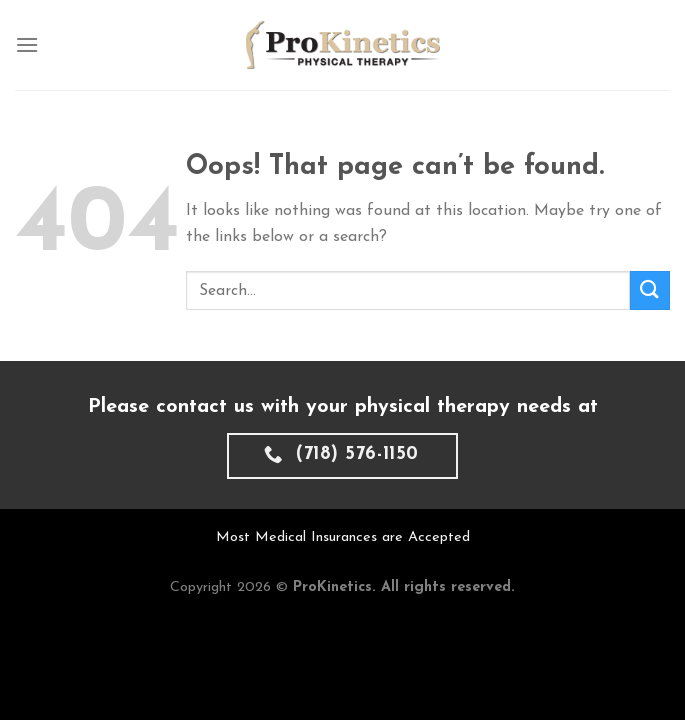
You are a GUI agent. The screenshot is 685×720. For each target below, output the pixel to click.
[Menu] (27, 44)
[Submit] (650, 290)
